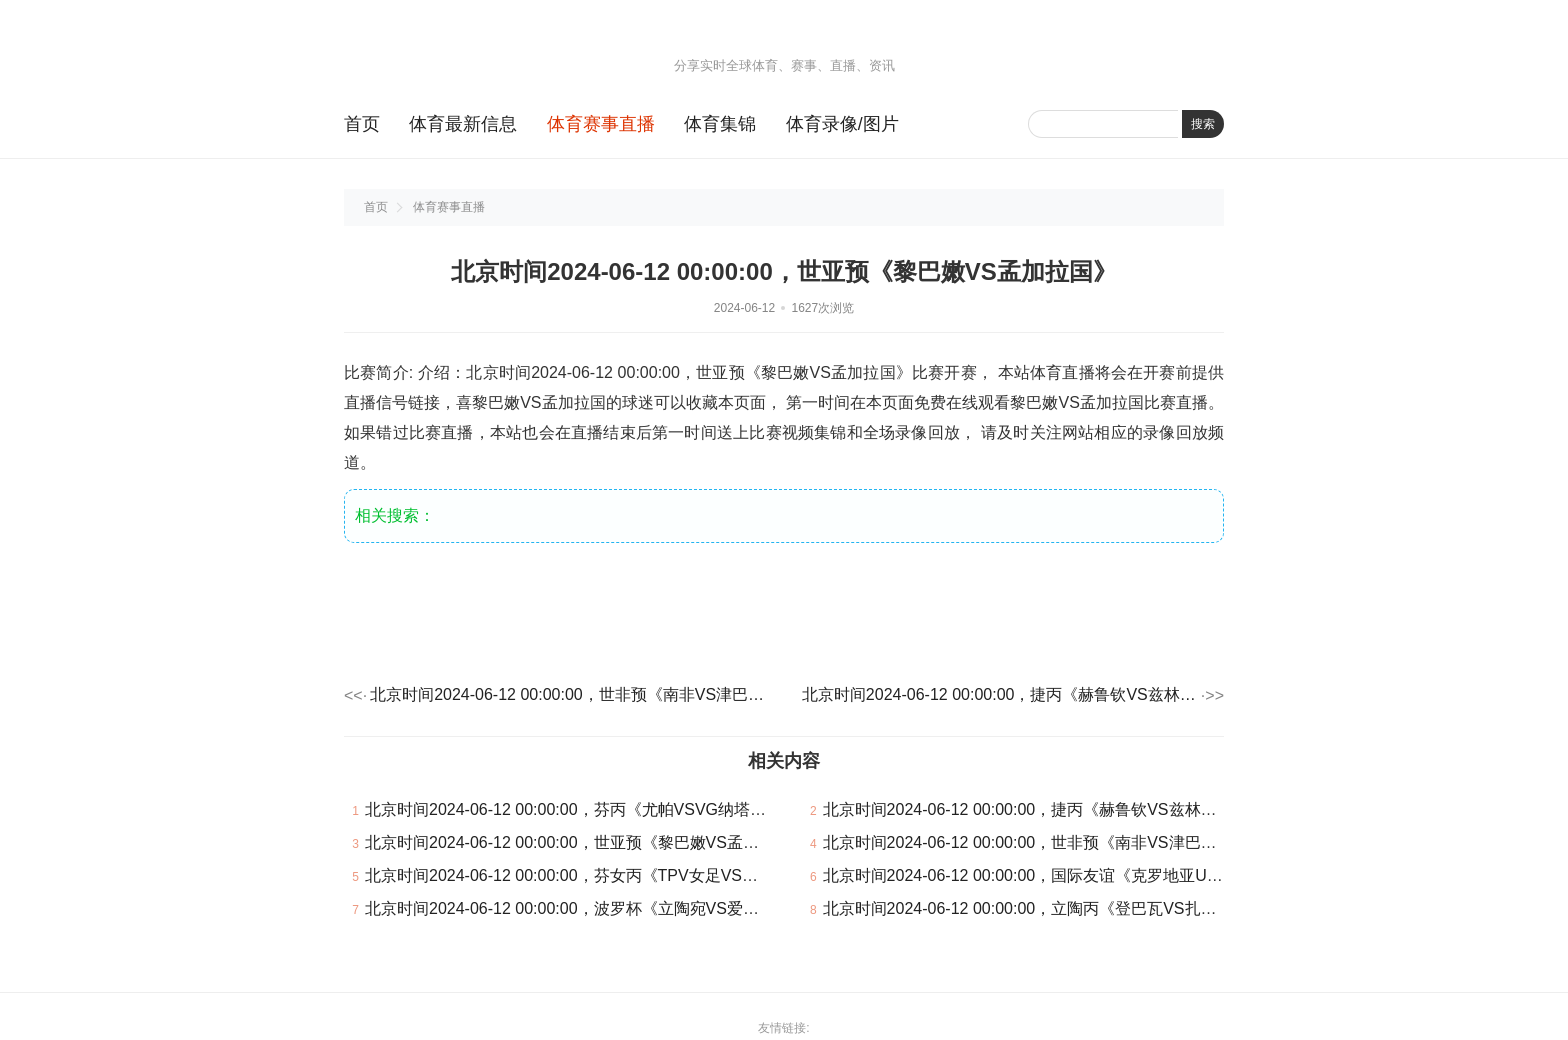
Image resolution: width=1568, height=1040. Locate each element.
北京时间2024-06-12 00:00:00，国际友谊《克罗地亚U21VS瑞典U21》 (1073, 875)
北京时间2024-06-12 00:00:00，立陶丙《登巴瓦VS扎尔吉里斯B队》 (1065, 908)
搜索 (1203, 124)
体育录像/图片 (842, 124)
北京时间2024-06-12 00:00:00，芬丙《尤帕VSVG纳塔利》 (573, 809)
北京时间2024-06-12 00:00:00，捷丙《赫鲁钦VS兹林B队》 (1000, 694)
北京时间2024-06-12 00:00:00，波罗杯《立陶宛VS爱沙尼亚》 (586, 908)
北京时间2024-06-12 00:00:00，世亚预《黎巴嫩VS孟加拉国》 (586, 842)
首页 (362, 124)
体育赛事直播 (601, 124)
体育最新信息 (463, 124)
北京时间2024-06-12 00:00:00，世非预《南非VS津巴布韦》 (568, 694)
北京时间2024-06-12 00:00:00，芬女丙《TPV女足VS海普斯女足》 (601, 875)
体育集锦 (720, 124)
